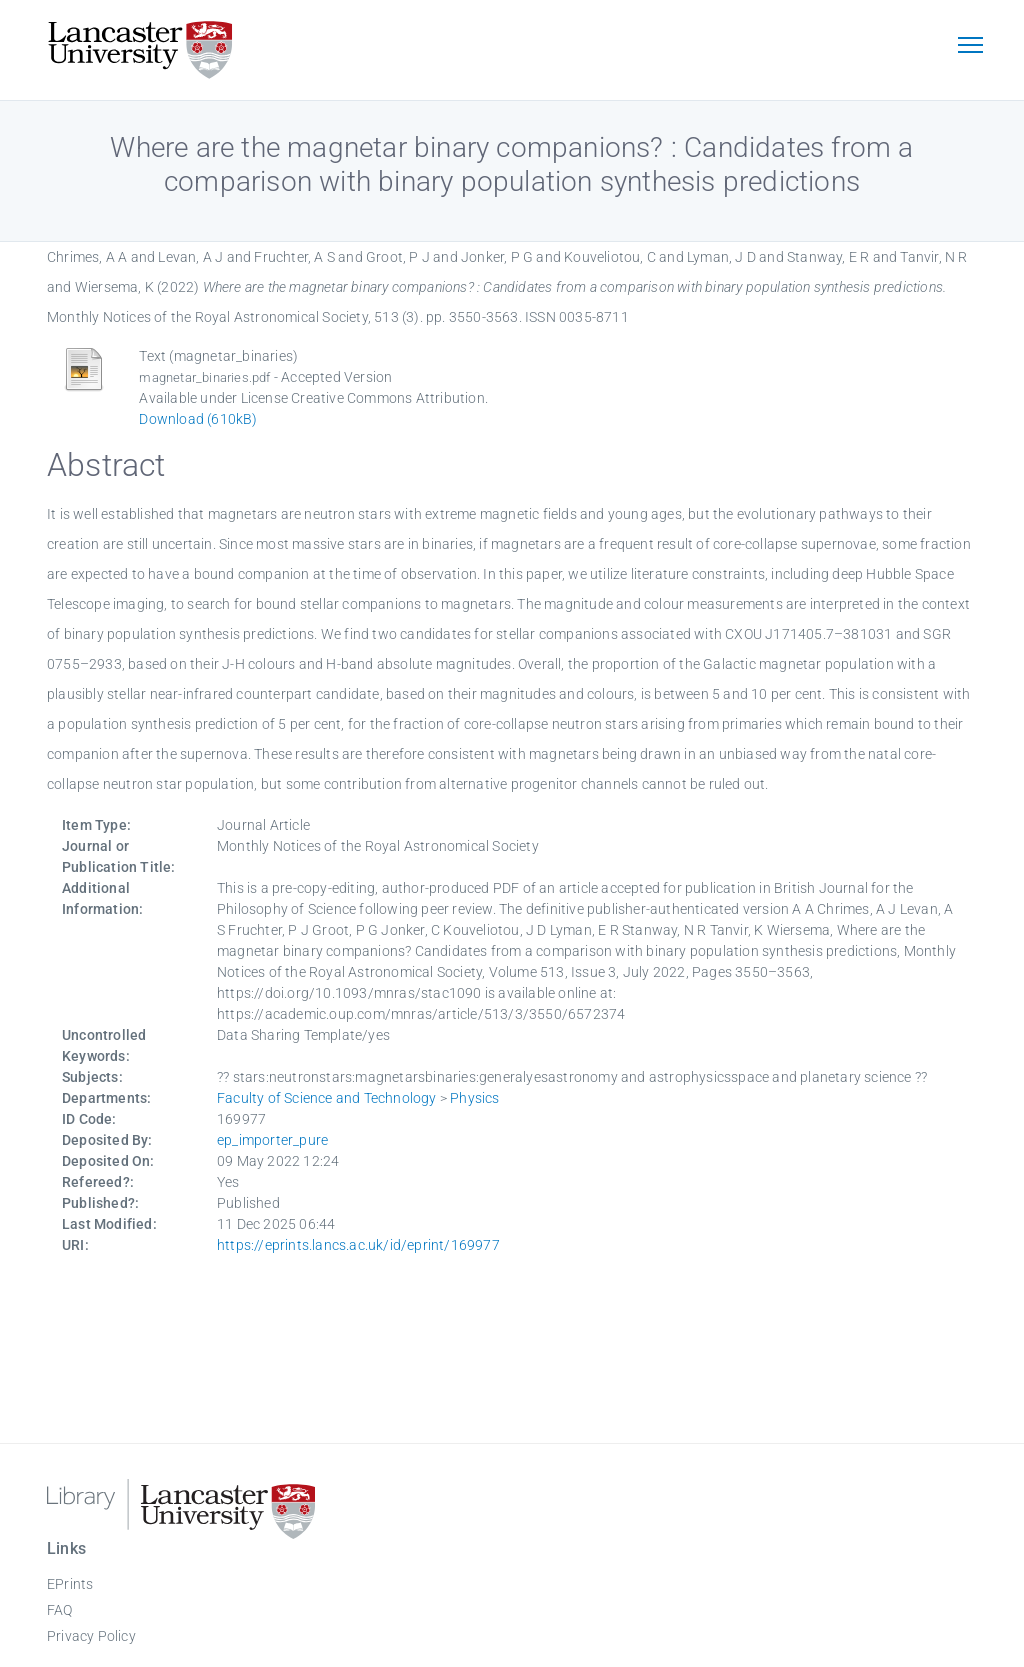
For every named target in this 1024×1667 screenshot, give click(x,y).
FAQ (60, 1610)
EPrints (70, 1584)
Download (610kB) (198, 419)
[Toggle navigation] (970, 47)
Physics (474, 1098)
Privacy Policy (91, 1636)
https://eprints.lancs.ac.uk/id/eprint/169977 (358, 1245)
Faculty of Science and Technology (327, 1098)
